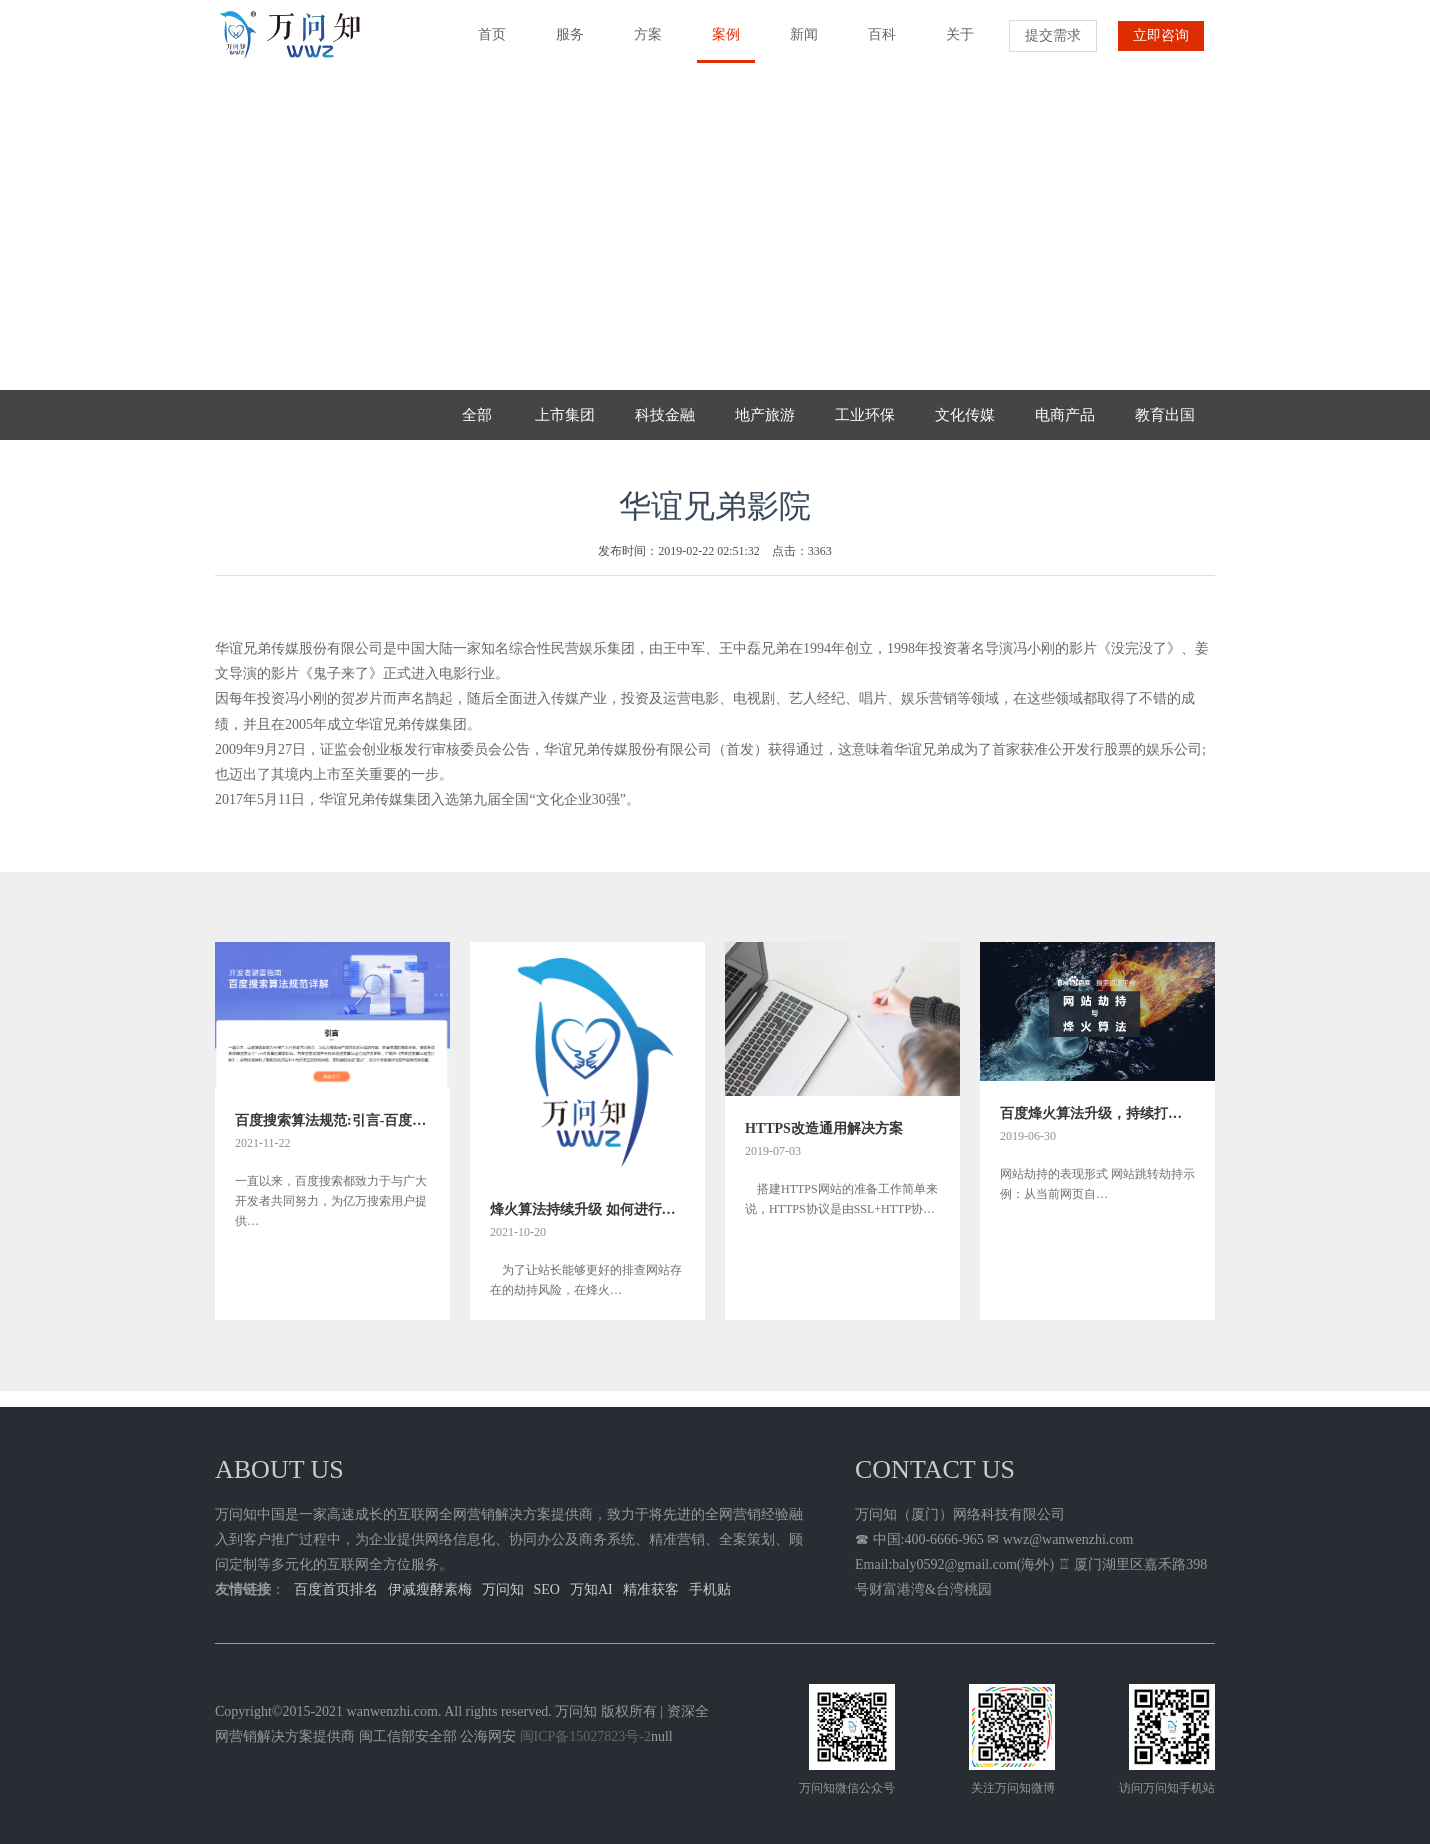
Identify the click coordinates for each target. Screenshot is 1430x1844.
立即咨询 (1161, 35)
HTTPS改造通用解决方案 (824, 1128)
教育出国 (1165, 415)
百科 (874, 43)
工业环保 (865, 415)
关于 (952, 43)
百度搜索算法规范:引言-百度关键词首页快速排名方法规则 (332, 1120)
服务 (562, 43)
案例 (718, 45)
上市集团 (565, 415)
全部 (477, 415)
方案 (640, 43)
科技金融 (665, 415)
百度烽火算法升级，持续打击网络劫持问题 (1097, 1113)
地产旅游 (765, 415)
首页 (484, 43)
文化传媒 (965, 415)
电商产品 (1065, 415)
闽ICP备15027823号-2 (585, 1736)
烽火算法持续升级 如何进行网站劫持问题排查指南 (587, 1209)
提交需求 (1053, 35)
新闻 (796, 43)
